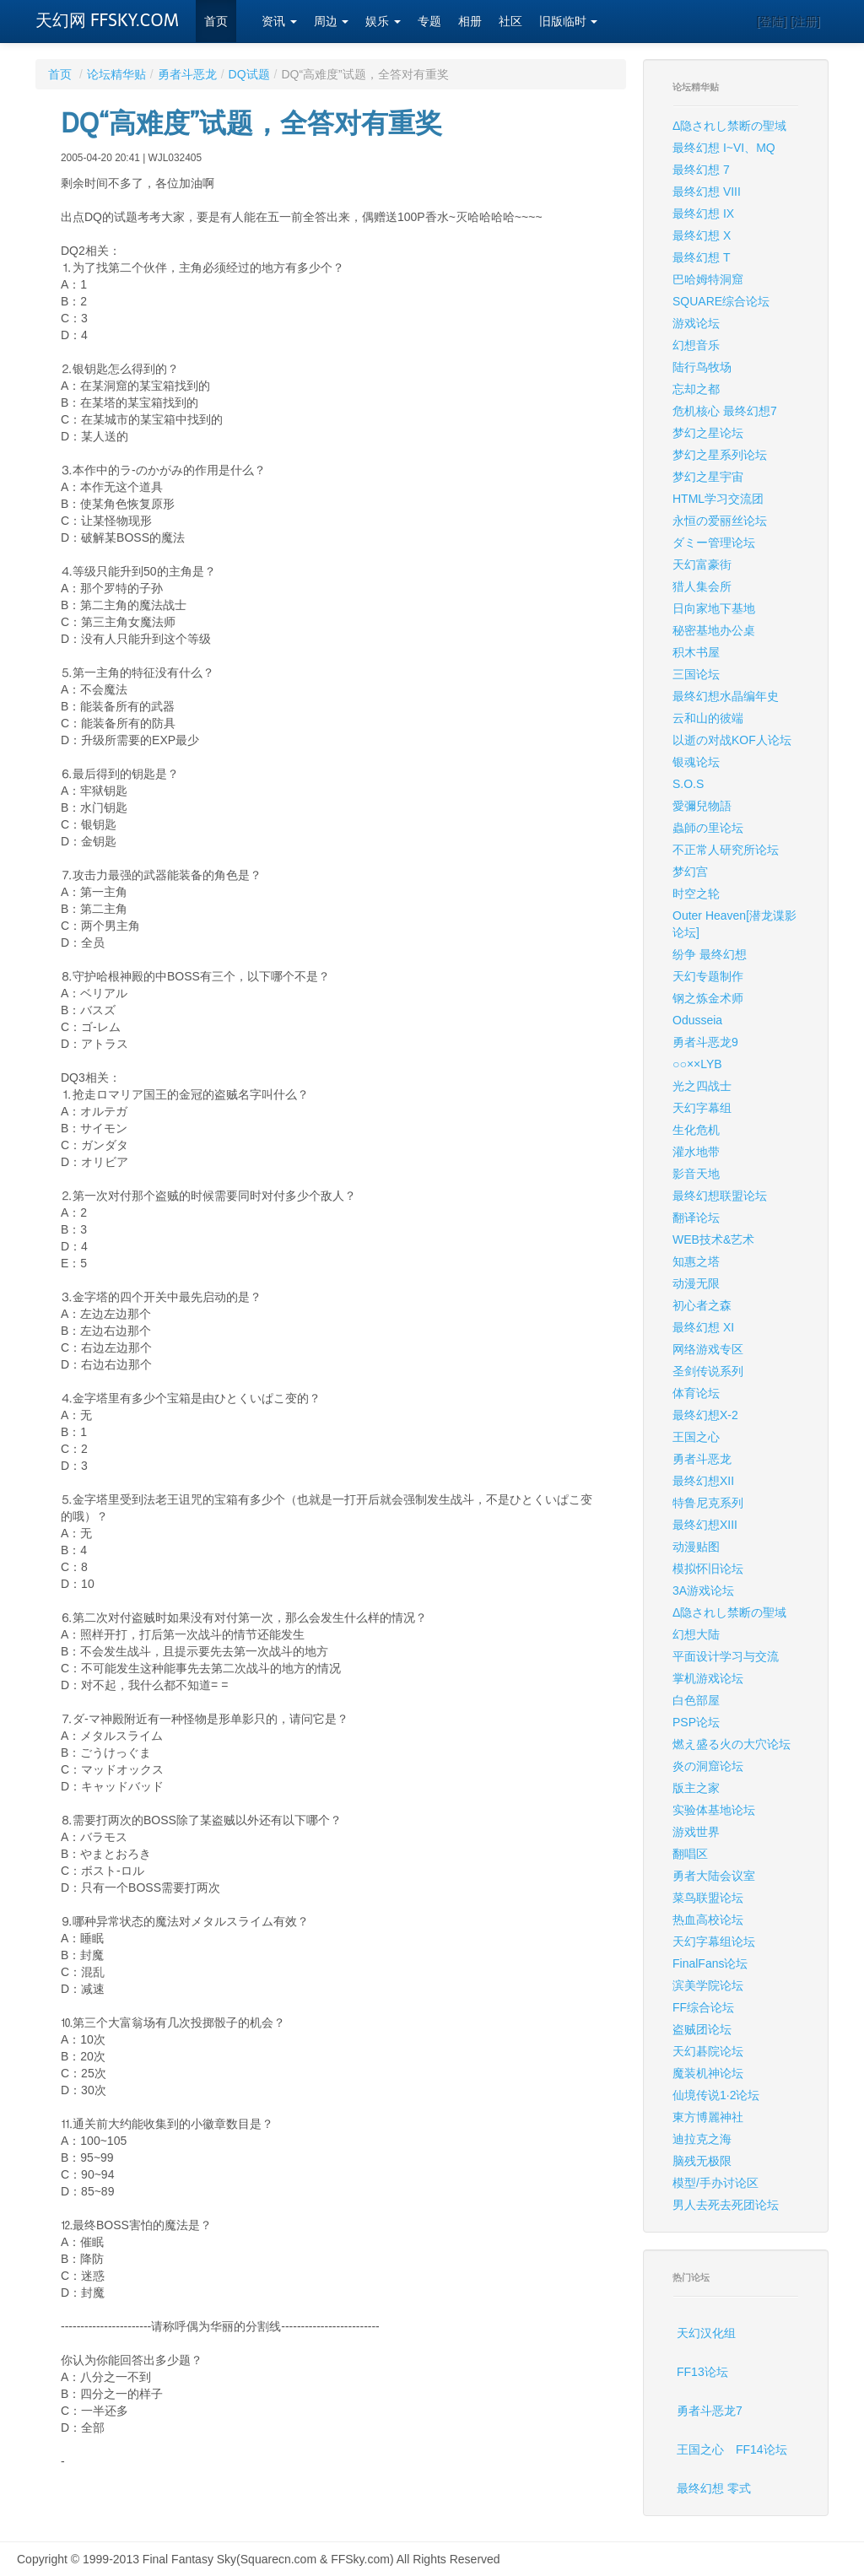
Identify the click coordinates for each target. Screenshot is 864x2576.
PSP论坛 (696, 1722)
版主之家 (696, 1788)
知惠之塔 (696, 1261)
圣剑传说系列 (707, 1371)
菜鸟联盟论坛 (707, 1897)
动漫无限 (696, 1283)
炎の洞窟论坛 (707, 1766)
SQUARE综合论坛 (721, 301)
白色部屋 (696, 1700)
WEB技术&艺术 (713, 1239)
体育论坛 (696, 1393)
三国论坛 (696, 674)
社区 (510, 21)
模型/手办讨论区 (715, 2183)
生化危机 (696, 1130)
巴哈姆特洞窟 (707, 279)
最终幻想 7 (701, 169)
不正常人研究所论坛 (725, 849)
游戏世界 (696, 1832)
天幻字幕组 (702, 1108)
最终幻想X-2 (705, 1415)
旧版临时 (568, 21)
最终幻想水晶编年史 (725, 696)
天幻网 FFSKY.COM (107, 20)
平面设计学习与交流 (725, 1656)
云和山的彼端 (707, 718)
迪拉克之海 (702, 2139)
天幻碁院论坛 (707, 2051)
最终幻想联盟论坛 (719, 1195)
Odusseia (697, 1020)
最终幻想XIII (704, 1524)
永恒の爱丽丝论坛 (719, 520)
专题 (429, 21)
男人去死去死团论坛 (725, 2204)
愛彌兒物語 (702, 806)
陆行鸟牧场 (702, 367)
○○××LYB (697, 1064)
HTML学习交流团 (718, 498)
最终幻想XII (703, 1481)
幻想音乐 (696, 345)
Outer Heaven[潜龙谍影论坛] (734, 924)
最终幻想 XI (703, 1327)
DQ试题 (249, 74)
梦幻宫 (690, 871)
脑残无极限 (702, 2161)
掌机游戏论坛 (707, 1678)
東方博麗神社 (707, 2117)
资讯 (279, 21)
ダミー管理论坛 (713, 542)
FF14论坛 (761, 2449)
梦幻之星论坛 (707, 433)
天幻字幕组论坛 (713, 1941)
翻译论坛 (696, 1217)
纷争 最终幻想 (709, 954)
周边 (331, 21)
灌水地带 (696, 1151)
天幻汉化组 (706, 2333)
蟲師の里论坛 (707, 827)
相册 (470, 21)
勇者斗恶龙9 (705, 1042)
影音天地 (696, 1173)
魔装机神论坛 (707, 2073)
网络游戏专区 (707, 1349)
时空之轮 (696, 893)
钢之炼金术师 (707, 998)
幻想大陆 (696, 1634)
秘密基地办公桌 (713, 630)
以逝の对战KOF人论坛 (731, 740)
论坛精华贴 (116, 74)
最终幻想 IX (703, 213)
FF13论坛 (702, 2372)
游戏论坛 (696, 323)
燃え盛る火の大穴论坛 (731, 1744)
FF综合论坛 (703, 2007)
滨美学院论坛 (707, 1985)
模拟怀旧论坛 (707, 1568)
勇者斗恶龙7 (709, 2410)
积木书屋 (696, 652)
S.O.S (688, 784)
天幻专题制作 (707, 976)
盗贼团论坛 (702, 2029)
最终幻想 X (701, 235)
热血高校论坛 (707, 1919)
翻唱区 (690, 1853)
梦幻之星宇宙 (707, 476)
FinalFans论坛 (710, 1963)
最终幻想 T (701, 257)
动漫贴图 (696, 1546)
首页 (216, 21)
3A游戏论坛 (703, 1590)
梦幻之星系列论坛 (719, 455)
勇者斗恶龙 (187, 74)
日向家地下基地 (713, 608)
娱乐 (383, 21)
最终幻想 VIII (706, 191)
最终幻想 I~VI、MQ (723, 147)
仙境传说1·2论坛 (715, 2095)
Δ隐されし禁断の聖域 (729, 125)
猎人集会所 (702, 586)
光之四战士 (702, 1086)
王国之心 (696, 1437)
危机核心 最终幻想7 (724, 411)
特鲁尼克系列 (707, 1502)
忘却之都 (696, 389)
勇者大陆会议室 (713, 1875)
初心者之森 (702, 1305)
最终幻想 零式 (714, 2488)
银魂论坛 (696, 762)
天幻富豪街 (702, 564)
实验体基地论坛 (713, 1810)
